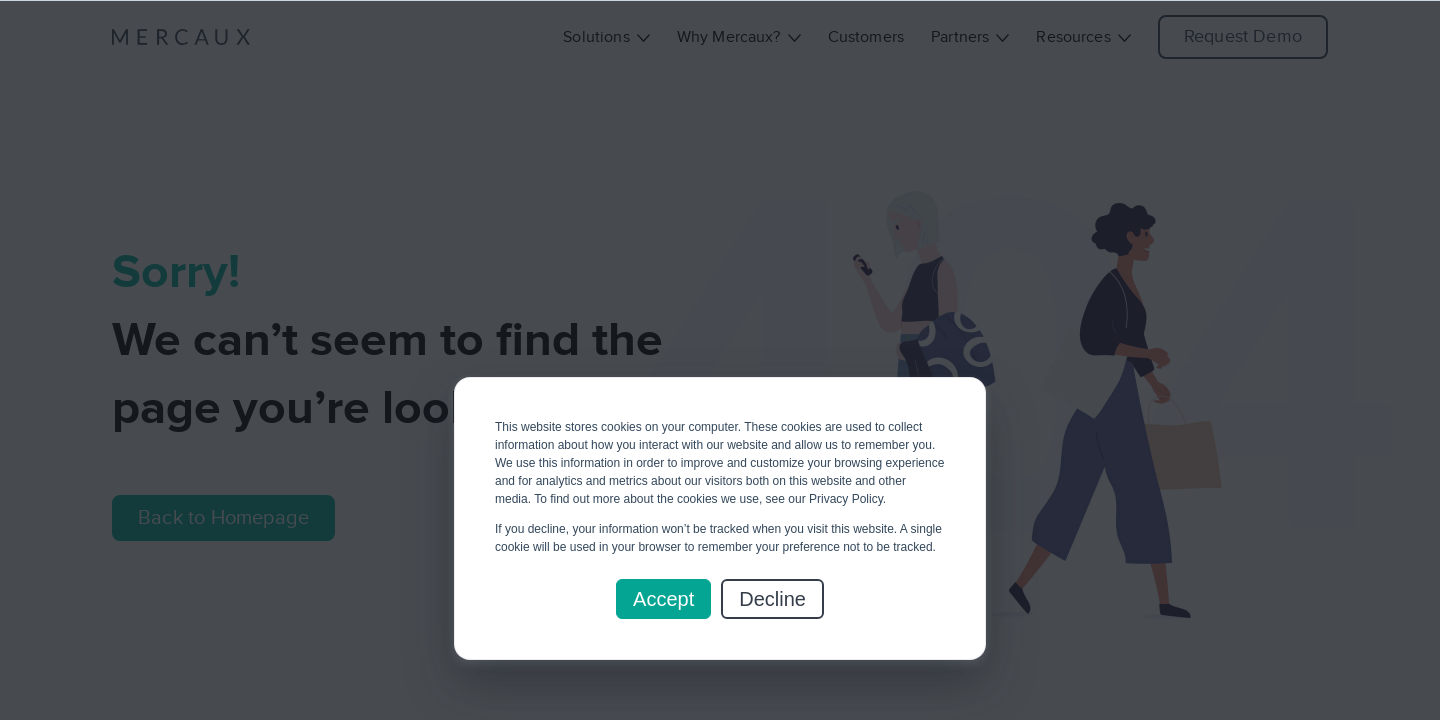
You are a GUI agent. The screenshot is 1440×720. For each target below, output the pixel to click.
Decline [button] (772, 599)
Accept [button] (663, 599)
